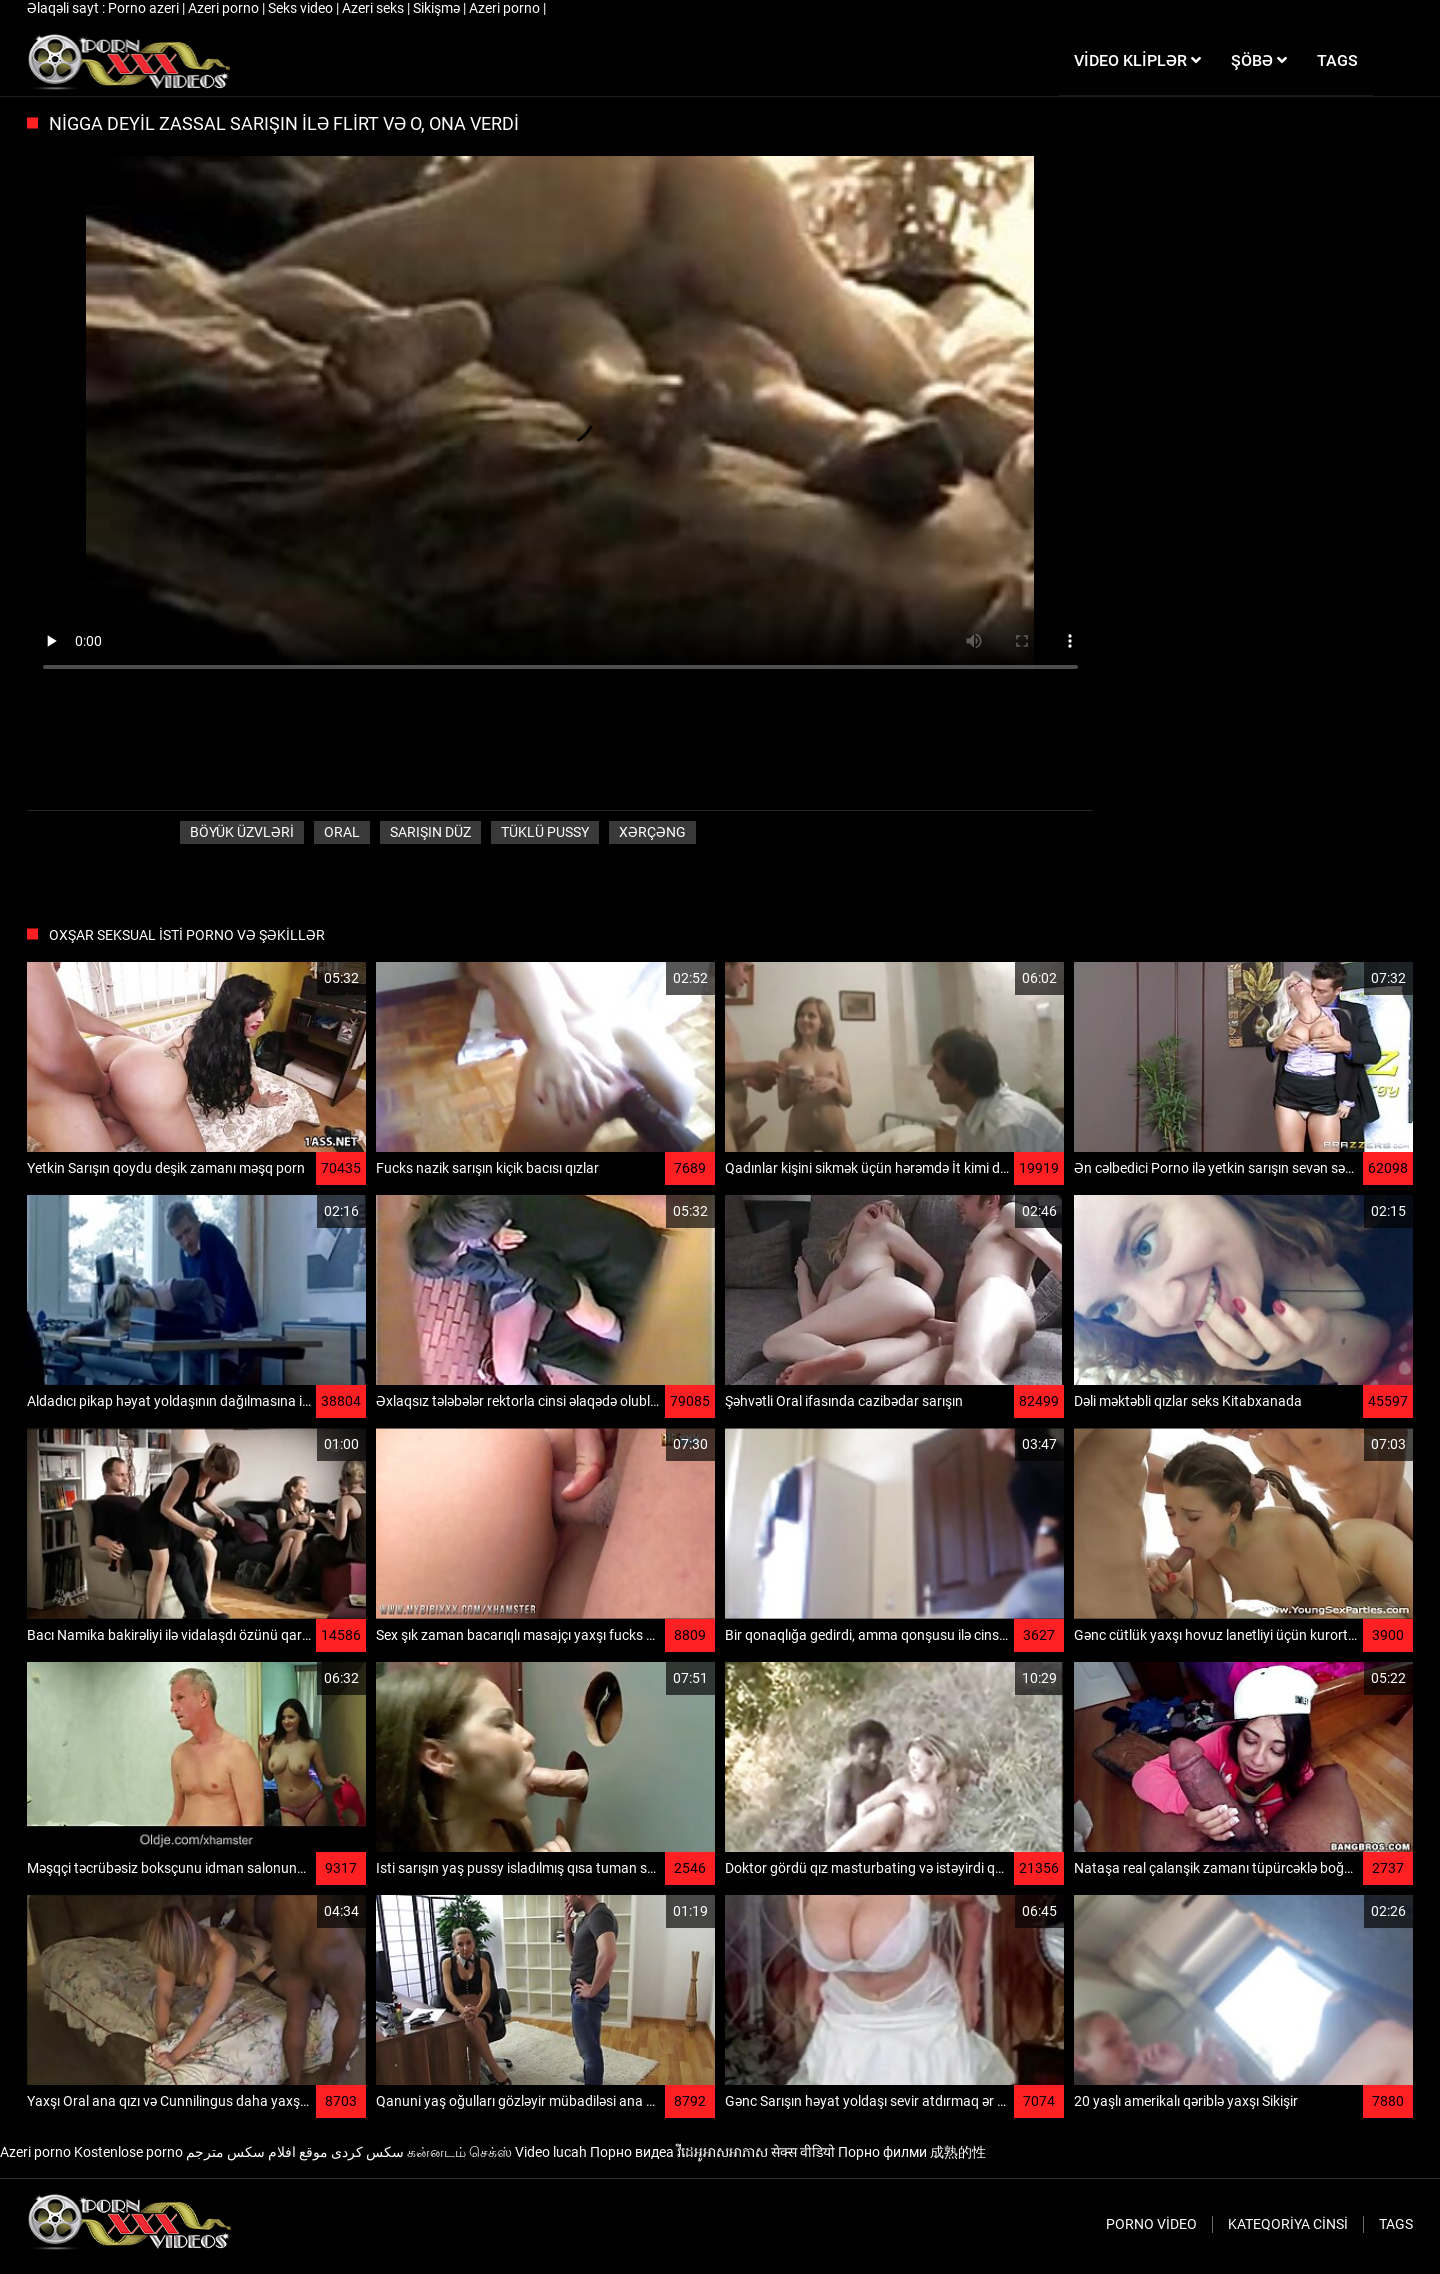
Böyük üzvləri (242, 832)
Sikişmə (438, 8)
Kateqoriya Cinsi (1288, 2224)
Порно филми (882, 2152)
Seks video (302, 8)
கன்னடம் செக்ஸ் (459, 2152)
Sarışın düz (430, 832)
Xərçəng (652, 832)
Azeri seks (374, 8)
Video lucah (551, 2152)
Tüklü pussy (545, 832)
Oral (342, 832)
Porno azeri (145, 8)
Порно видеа (632, 2152)
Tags (1396, 2224)
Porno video (1151, 2224)
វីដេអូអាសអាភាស (722, 2152)
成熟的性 (958, 2152)
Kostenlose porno (128, 2152)
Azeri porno (225, 8)
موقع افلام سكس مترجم (257, 2152)
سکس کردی (367, 2152)
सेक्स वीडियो (803, 2152)
